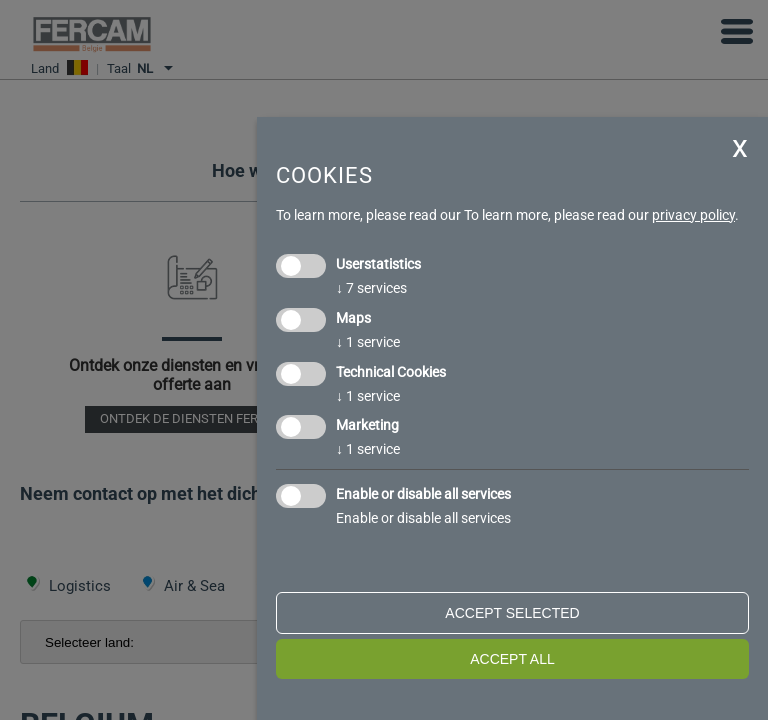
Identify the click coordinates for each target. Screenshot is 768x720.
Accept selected (512, 613)
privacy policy (693, 215)
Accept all (512, 659)
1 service (368, 342)
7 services (371, 288)
